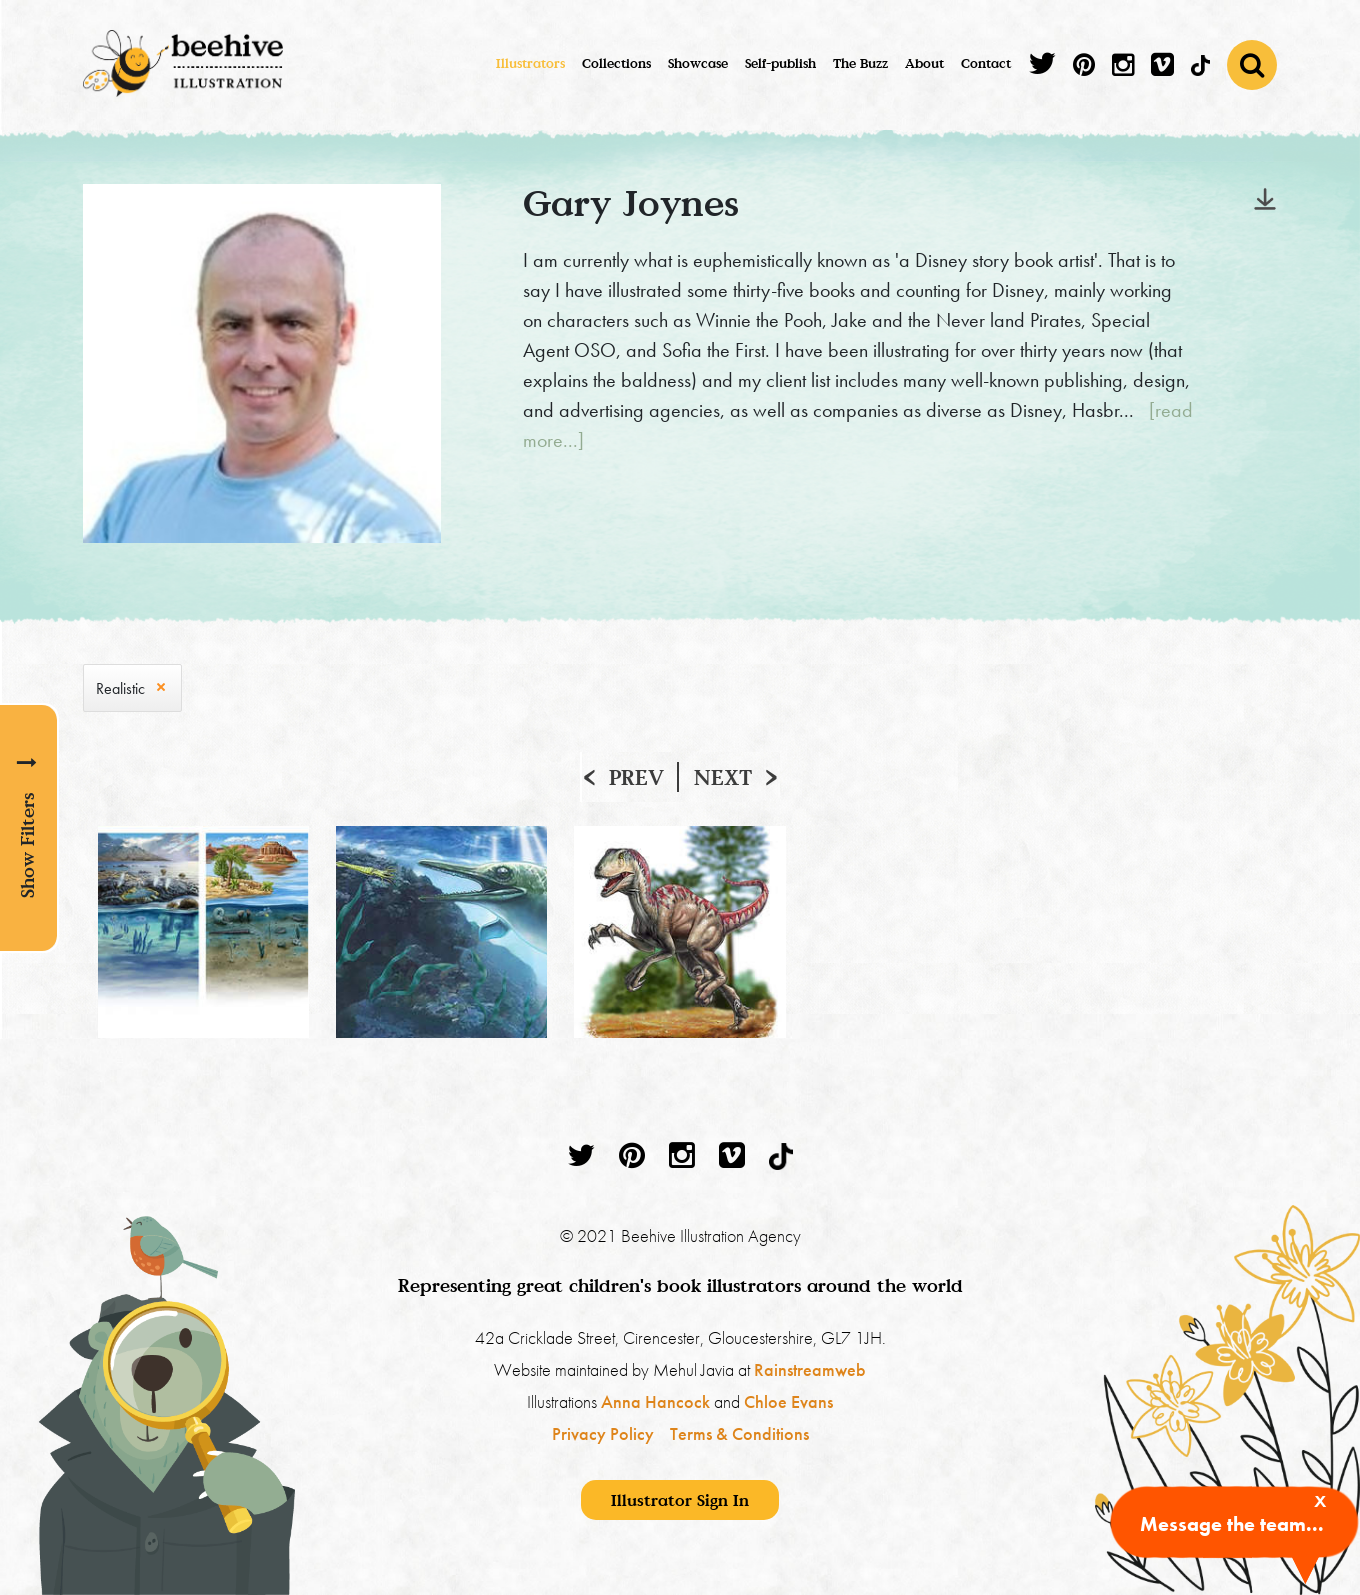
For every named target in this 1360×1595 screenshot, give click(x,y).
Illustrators (530, 63)
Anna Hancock (655, 1401)
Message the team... (1232, 1524)
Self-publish (780, 63)
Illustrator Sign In (680, 1500)
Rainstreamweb (810, 1369)
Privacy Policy (603, 1433)
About (924, 63)
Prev (636, 777)
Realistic (120, 688)
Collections (616, 63)
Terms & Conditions (739, 1433)
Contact (986, 63)
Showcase (698, 63)
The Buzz (860, 63)
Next (723, 777)
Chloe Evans (788, 1401)
